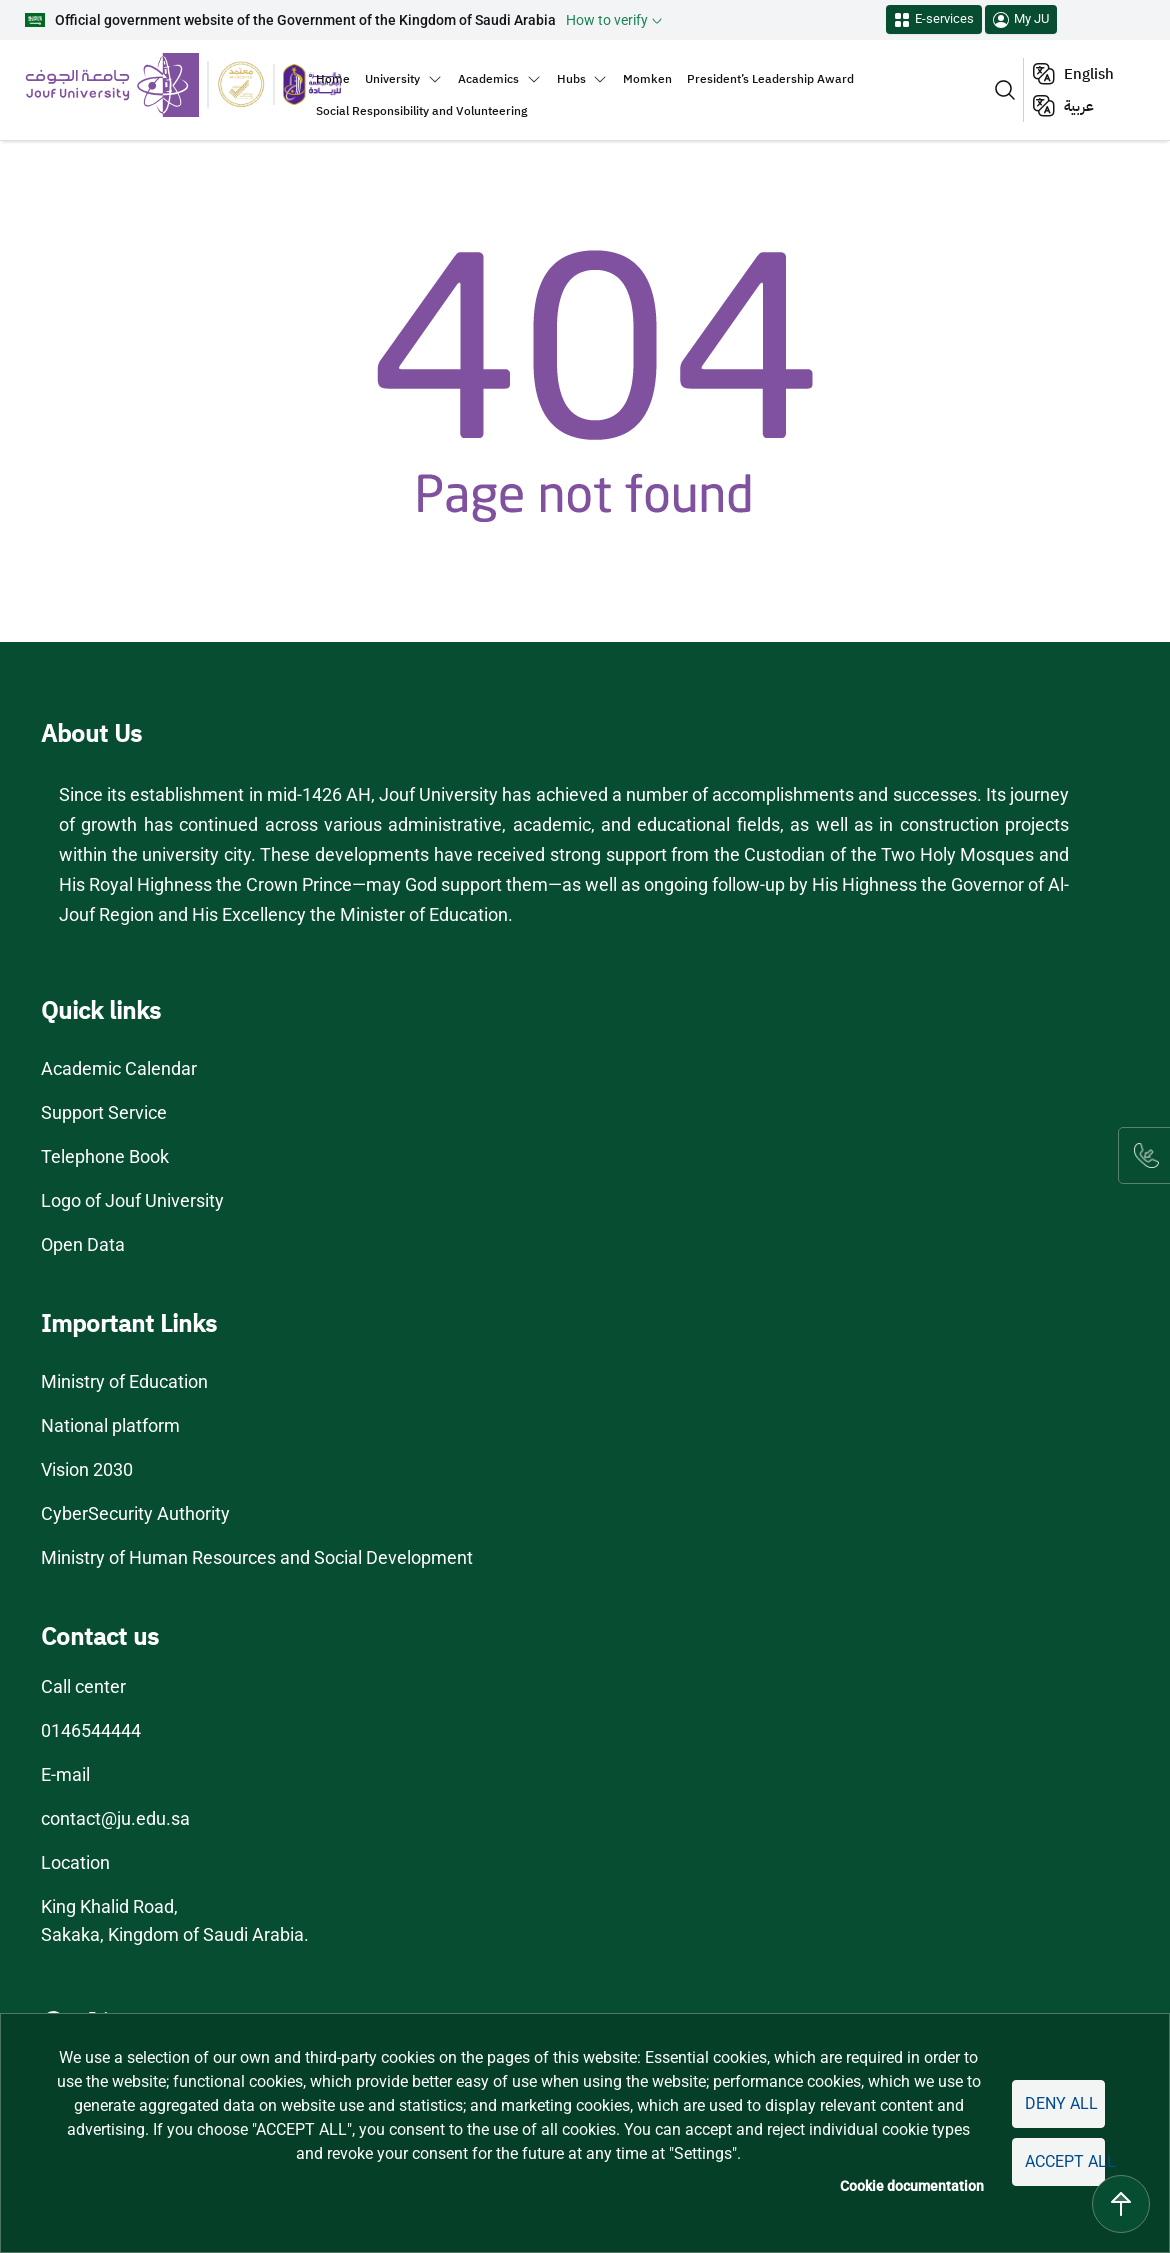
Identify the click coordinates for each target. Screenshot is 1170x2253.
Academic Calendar (119, 1069)
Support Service (105, 1113)
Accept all (1062, 2161)
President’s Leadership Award (770, 79)
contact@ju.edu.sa (115, 1819)
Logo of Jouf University (132, 1201)
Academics (488, 79)
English (1089, 74)
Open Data (84, 1245)
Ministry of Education (124, 1382)
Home (333, 79)
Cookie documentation (905, 2186)
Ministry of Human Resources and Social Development (259, 1558)
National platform (109, 1426)
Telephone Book (105, 1157)
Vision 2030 (88, 1470)
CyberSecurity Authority (135, 1514)
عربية (1079, 106)
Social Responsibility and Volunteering (421, 111)
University (392, 79)
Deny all (1057, 2103)
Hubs (571, 79)
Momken (647, 79)
